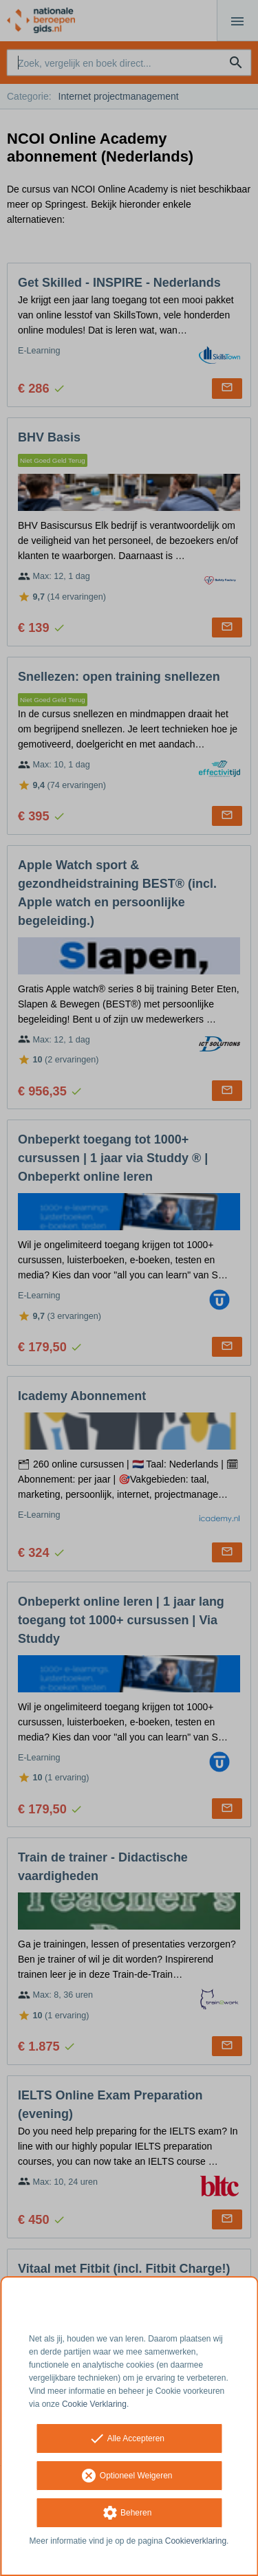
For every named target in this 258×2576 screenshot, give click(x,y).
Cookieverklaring (195, 2541)
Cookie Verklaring (94, 2404)
